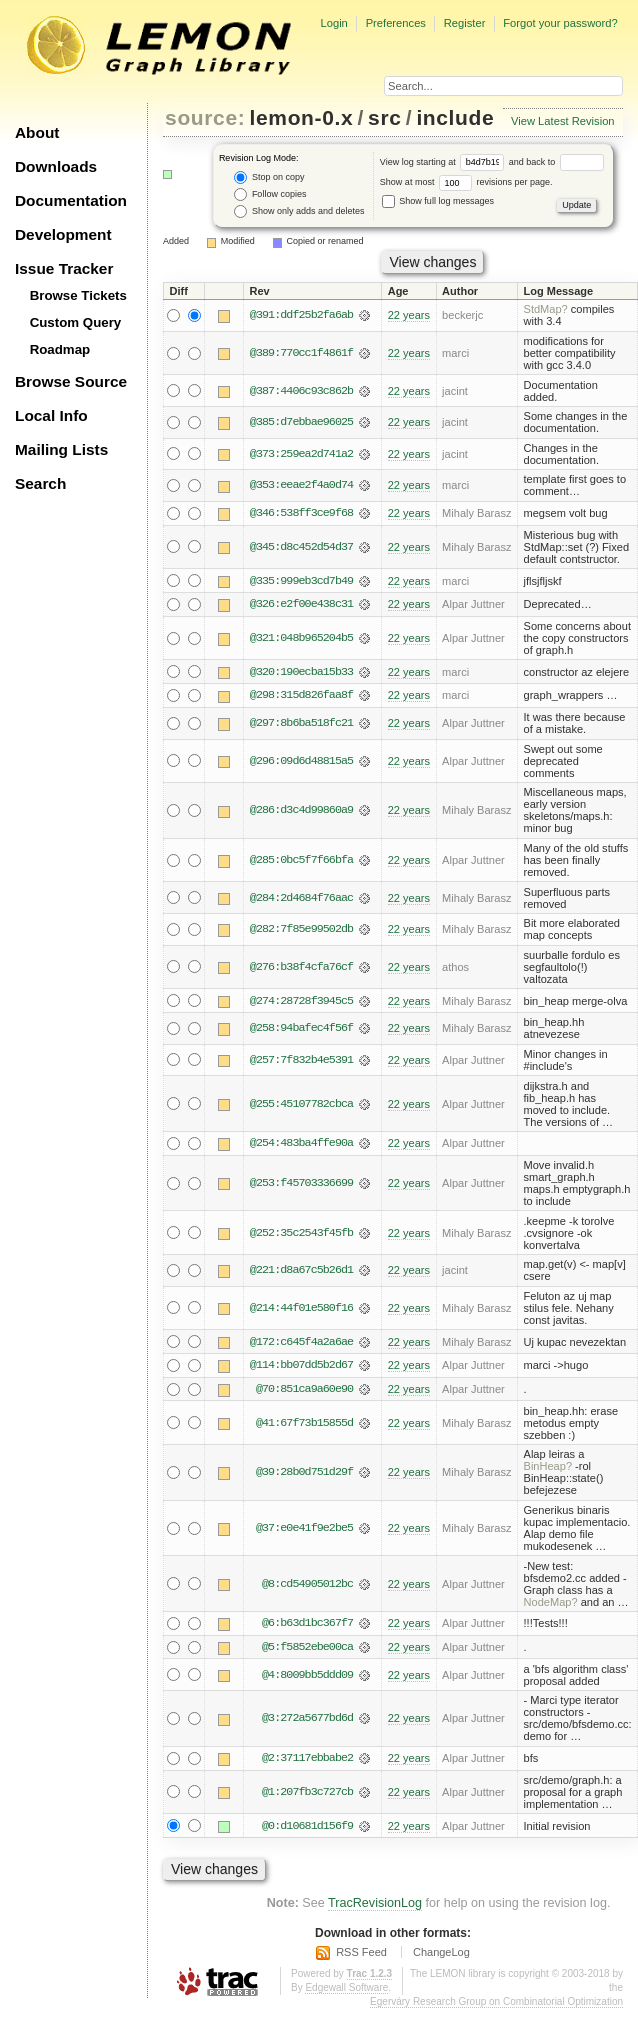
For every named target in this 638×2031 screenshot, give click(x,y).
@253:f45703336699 (301, 1185)
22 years (409, 315)
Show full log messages (438, 201)
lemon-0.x (302, 117)
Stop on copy (269, 177)
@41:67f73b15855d (304, 1425)
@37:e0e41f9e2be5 (304, 1530)
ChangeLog (441, 1955)
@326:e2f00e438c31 (301, 605)
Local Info (51, 415)
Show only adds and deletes (299, 211)
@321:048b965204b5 (301, 639)
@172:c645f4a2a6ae (301, 1343)
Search (40, 483)
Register (465, 23)
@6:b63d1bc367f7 (307, 1626)
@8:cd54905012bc (307, 1586)
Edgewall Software (346, 1990)
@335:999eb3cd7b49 (301, 581)
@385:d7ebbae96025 (301, 422)
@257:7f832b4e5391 (301, 1061)
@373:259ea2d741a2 (301, 454)
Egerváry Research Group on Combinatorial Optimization (496, 2004)
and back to (556, 162)
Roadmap (60, 349)
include (455, 117)
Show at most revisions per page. (466, 182)
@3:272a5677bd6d (307, 1721)
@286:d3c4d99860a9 (301, 812)
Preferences (396, 23)
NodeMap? (551, 1604)
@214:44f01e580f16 (301, 1309)
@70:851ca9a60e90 (304, 1391)
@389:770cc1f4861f (301, 353)
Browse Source (71, 381)
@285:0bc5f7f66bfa (301, 861)
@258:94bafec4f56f (301, 1030)
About (37, 132)
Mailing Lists (61, 449)
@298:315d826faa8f (301, 697)
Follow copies (270, 194)
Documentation (71, 200)
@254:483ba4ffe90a (301, 1145)
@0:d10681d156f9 (307, 1829)
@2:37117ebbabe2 (307, 1761)
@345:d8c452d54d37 (301, 547)
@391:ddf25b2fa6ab (301, 315)
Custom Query (76, 322)
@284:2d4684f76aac (301, 899)
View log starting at (444, 162)
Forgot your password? (560, 23)
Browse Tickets (78, 295)
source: (205, 117)
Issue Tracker (64, 268)
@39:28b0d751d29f (304, 1475)
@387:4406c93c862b (301, 391)
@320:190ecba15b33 (301, 673)
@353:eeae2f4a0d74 (301, 485)
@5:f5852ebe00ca (307, 1650)
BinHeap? (548, 1469)
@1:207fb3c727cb (307, 1795)
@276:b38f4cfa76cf (301, 968)
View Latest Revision (563, 121)
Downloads (56, 166)
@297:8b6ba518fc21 (301, 724)
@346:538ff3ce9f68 (301, 513)
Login (333, 23)
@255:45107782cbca (301, 1105)
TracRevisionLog (375, 1906)
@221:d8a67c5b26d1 (301, 1272)
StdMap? (546, 309)
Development (63, 234)
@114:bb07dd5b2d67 (301, 1367)
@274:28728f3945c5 (301, 1002)
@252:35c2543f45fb (301, 1234)
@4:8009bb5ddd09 (307, 1678)
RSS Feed (361, 1955)
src (384, 117)
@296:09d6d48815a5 (301, 762)
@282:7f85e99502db (301, 930)
